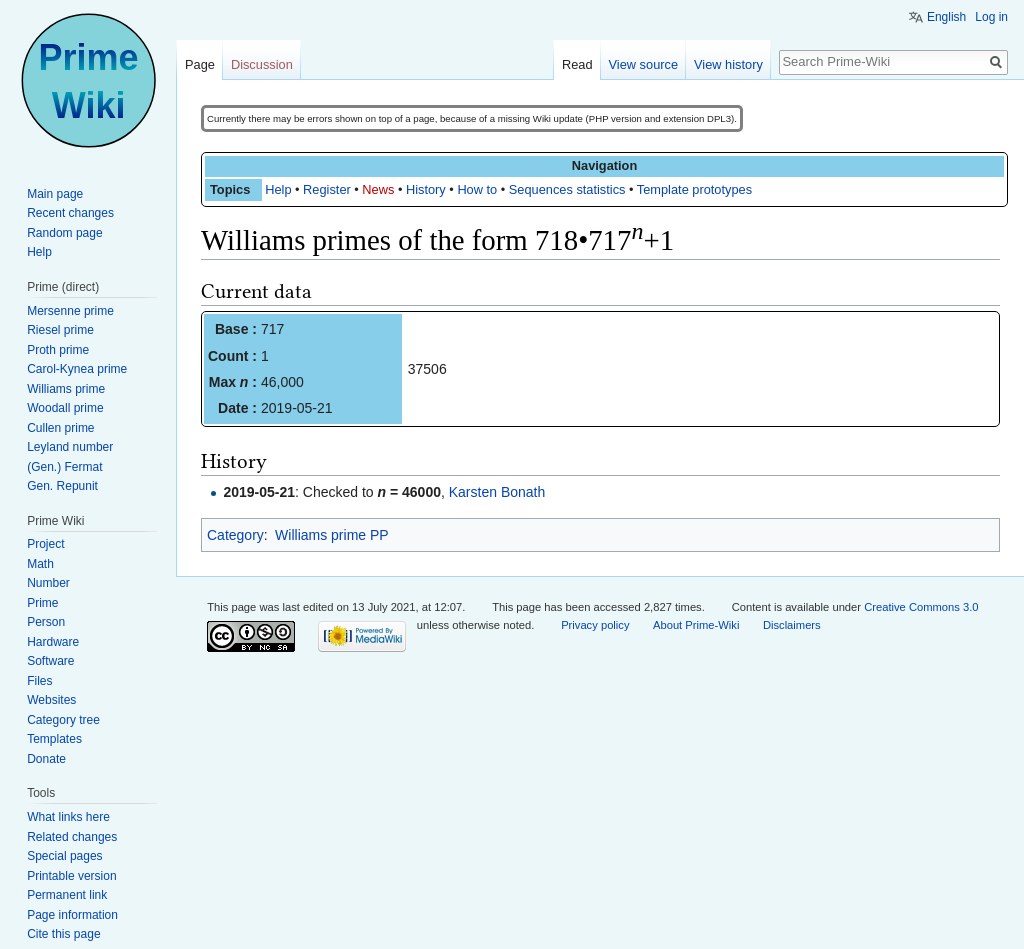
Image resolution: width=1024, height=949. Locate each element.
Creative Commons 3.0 (921, 607)
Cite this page (63, 934)
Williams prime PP (332, 535)
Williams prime (66, 389)
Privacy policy (595, 625)
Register (327, 189)
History (426, 189)
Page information (72, 915)
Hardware (53, 642)
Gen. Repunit (62, 486)
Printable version (71, 876)
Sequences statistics (567, 189)
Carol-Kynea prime (77, 369)
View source (643, 64)
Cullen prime (60, 428)
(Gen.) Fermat (64, 467)
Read (577, 64)
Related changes (72, 837)
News (378, 189)
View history (728, 64)
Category (235, 535)
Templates (54, 739)
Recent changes (70, 213)
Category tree (63, 720)
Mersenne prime (70, 311)
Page (200, 64)
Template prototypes (694, 189)
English (946, 17)
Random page (64, 233)
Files (39, 681)
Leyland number (70, 447)
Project (45, 544)
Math (40, 564)
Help (278, 189)
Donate (46, 759)
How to (477, 189)
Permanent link (67, 895)
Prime (42, 603)
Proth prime (58, 350)
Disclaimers (792, 625)
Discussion (262, 64)
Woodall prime (65, 408)
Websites (51, 700)
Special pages (64, 856)
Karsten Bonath (497, 492)
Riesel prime (60, 330)
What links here (68, 817)
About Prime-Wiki (696, 625)
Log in (991, 17)
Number (48, 583)
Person (46, 622)
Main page (55, 194)
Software (50, 661)
